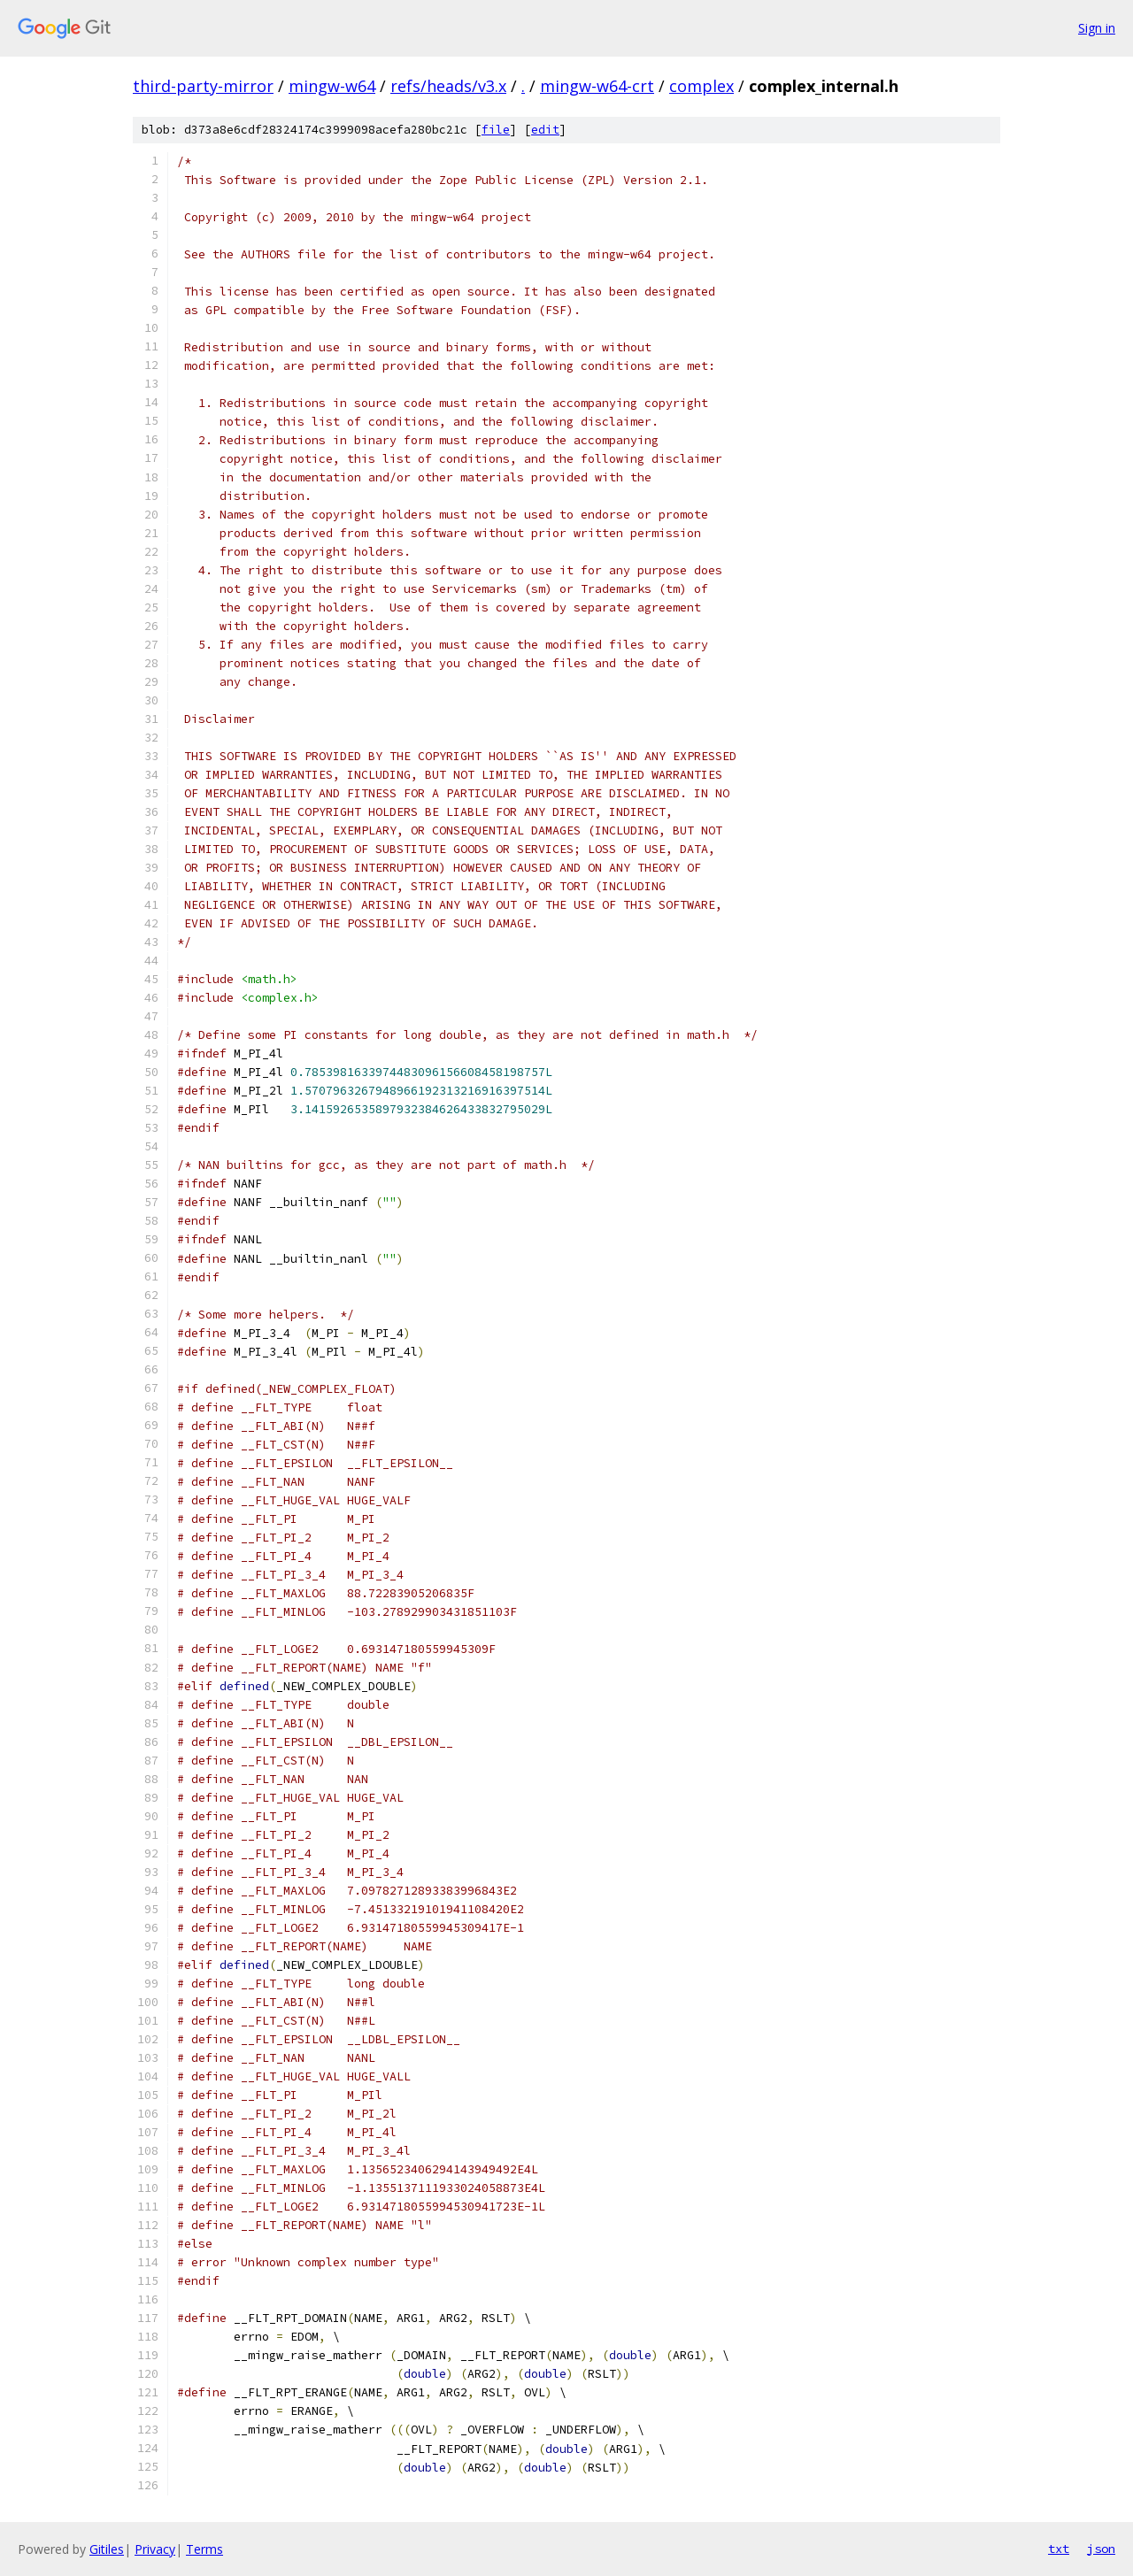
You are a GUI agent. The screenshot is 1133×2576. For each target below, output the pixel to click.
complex (701, 85)
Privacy (155, 2549)
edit (545, 129)
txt (1058, 2549)
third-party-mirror (203, 85)
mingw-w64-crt (597, 85)
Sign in (1096, 27)
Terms (204, 2549)
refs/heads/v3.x (448, 85)
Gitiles (106, 2549)
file (496, 129)
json (1101, 2549)
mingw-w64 (332, 85)
